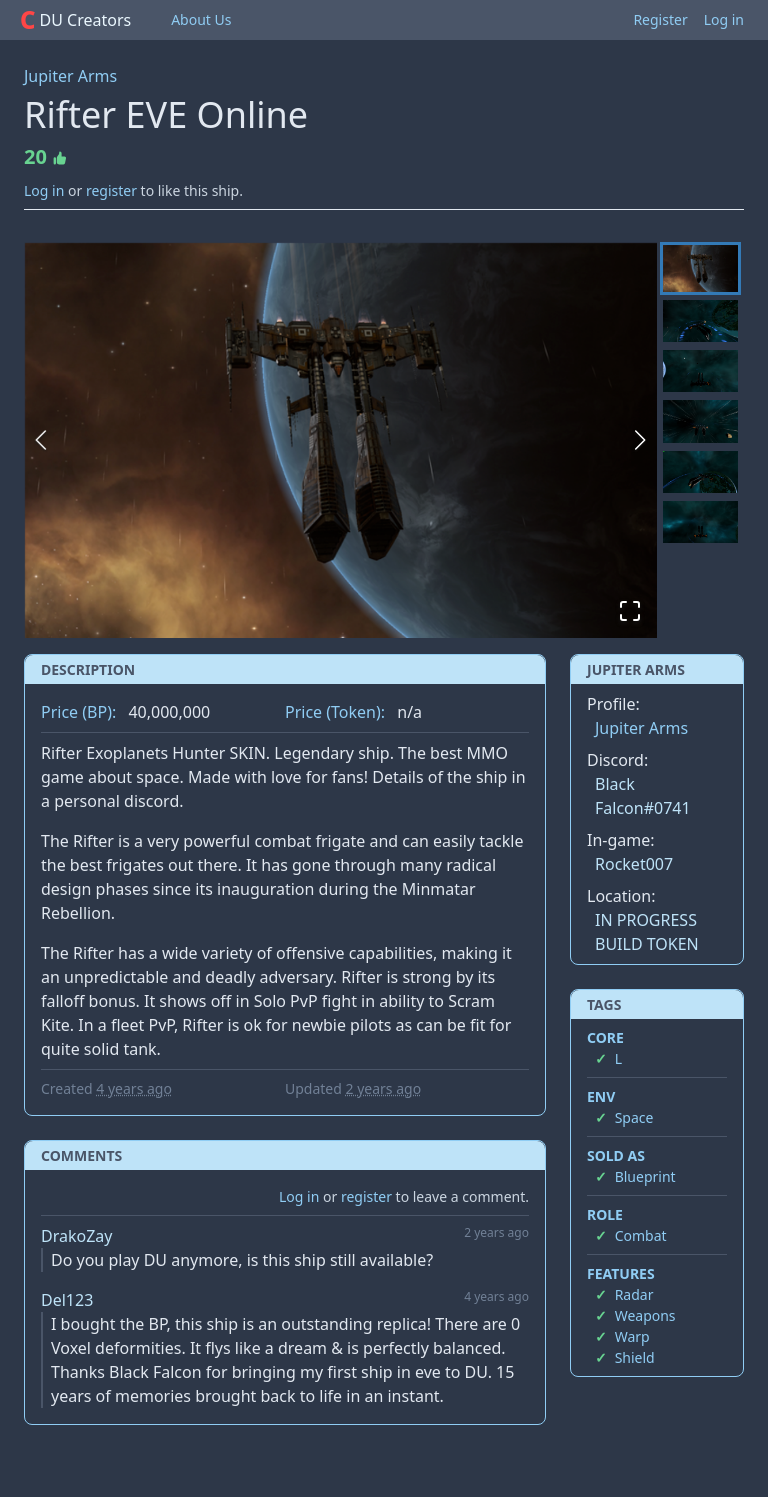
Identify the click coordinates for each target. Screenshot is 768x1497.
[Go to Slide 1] (700, 268)
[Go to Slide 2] (700, 321)
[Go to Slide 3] (700, 371)
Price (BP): (78, 712)
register (111, 190)
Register (660, 19)
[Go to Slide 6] (700, 522)
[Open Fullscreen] (630, 611)
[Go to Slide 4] (700, 421)
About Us (201, 19)
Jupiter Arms (70, 76)
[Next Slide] (640, 440)
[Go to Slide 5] (700, 472)
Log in (724, 19)
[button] (340, 440)
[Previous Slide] (41, 440)
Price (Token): (335, 712)
